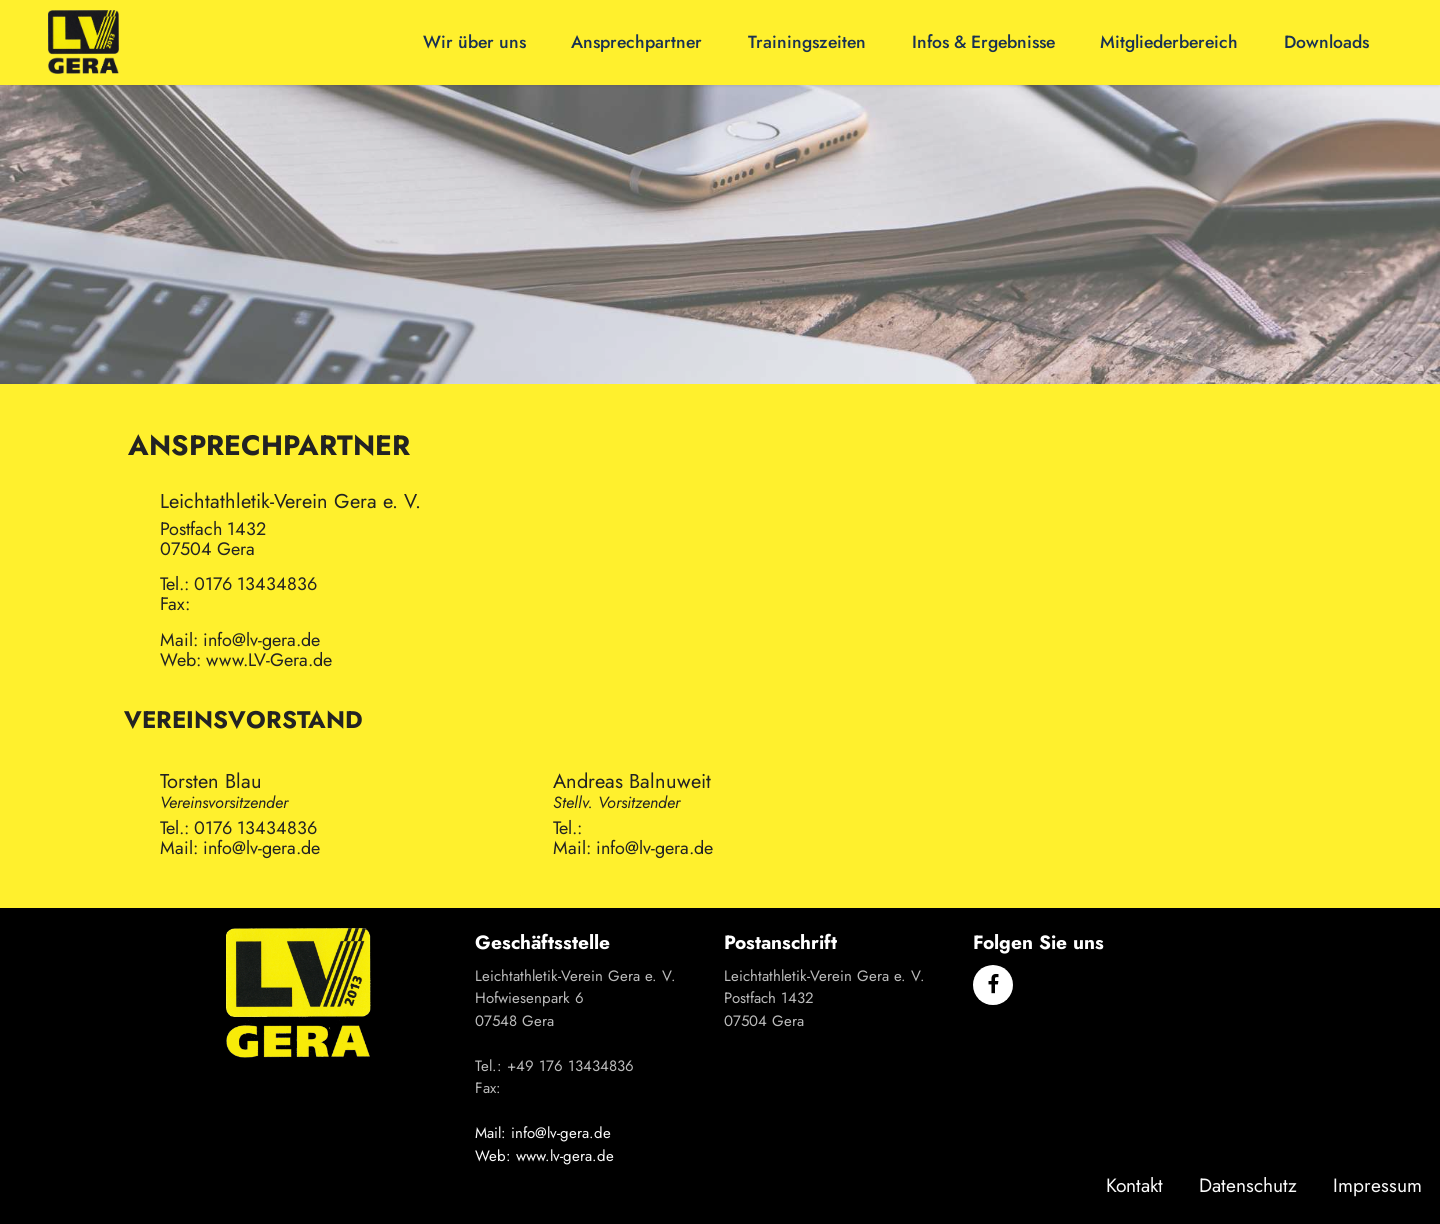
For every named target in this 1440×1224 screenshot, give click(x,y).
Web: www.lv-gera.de (544, 1156)
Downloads (1326, 42)
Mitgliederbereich (1169, 42)
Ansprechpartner (636, 42)
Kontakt (1134, 1185)
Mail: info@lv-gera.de (543, 1133)
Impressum (1377, 1185)
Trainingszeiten (807, 42)
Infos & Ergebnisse (983, 42)
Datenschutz (1248, 1185)
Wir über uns (474, 42)
